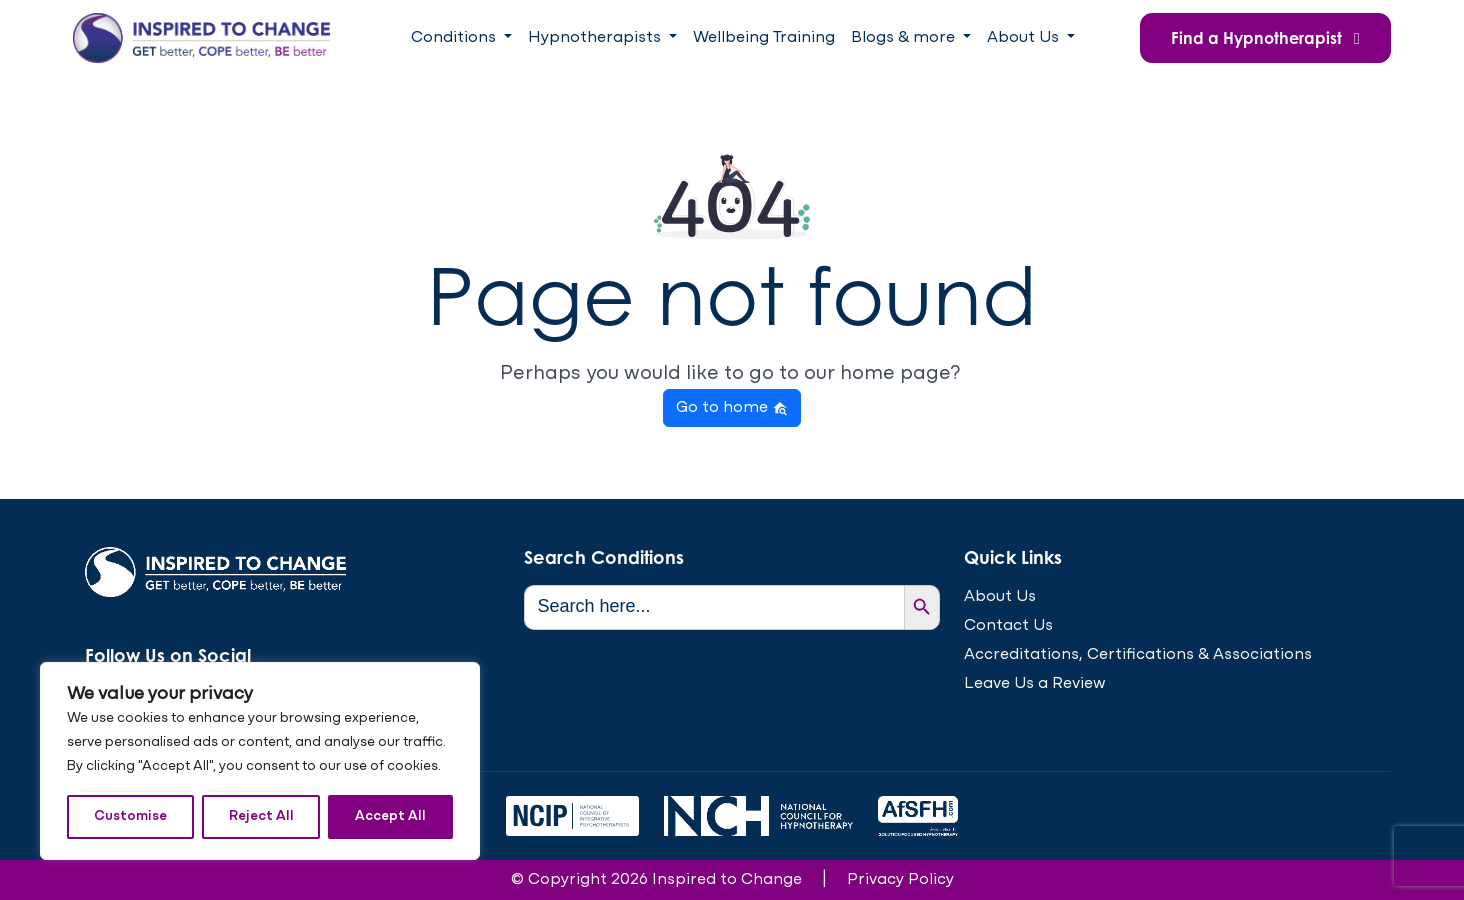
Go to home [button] (732, 408)
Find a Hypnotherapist (1265, 38)
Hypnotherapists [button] (596, 38)
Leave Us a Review (1035, 684)
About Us (1000, 597)
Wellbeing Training (764, 38)
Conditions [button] (455, 38)
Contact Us (1008, 626)
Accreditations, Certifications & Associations (1138, 655)
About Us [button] (1025, 38)
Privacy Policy (900, 880)
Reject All (261, 816)
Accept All (390, 816)
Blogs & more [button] (905, 38)
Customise (130, 816)
